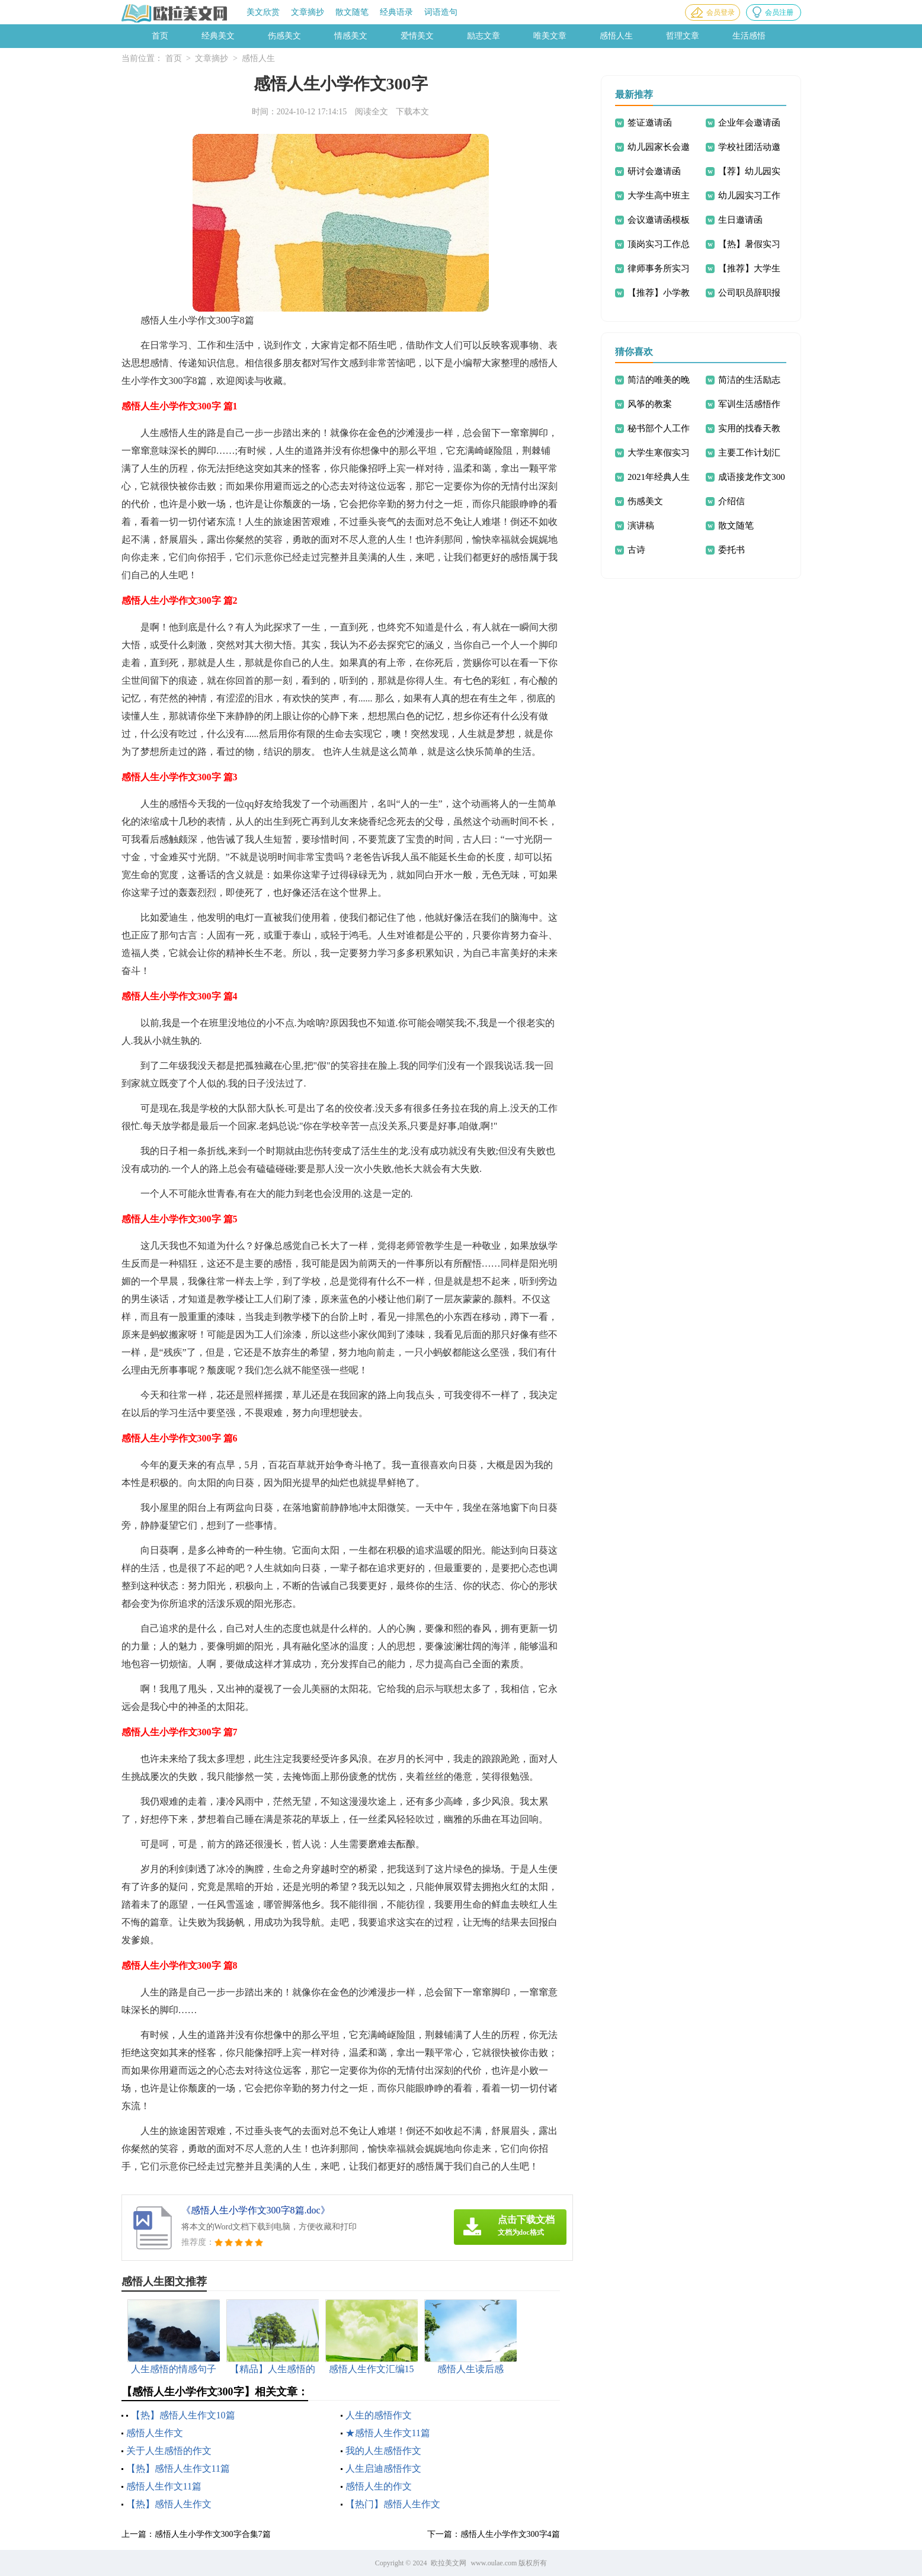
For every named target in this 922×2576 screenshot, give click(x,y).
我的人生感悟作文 (383, 2451)
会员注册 (779, 12)
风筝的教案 (650, 404)
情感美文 (350, 35)
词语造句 (440, 12)
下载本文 (412, 111)
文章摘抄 (307, 12)
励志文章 (483, 35)
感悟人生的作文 (378, 2486)
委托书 (731, 550)
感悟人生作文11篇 (163, 2486)
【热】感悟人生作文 (169, 2504)
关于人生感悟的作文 (169, 2451)
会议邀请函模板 (659, 220)
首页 (160, 35)
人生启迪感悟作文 (383, 2468)
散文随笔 (352, 12)
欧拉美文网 (448, 2563)
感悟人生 (616, 35)
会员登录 (720, 12)
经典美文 (218, 35)
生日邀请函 (740, 220)
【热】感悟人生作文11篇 (178, 2468)
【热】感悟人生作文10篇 (183, 2415)
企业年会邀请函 (749, 122)
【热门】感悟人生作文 (392, 2504)
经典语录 (396, 12)
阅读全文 (371, 111)
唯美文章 (549, 35)
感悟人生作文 (154, 2433)
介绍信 (731, 501)
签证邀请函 (650, 122)
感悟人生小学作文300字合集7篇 (213, 2534)
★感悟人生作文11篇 (387, 2433)
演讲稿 (641, 525)
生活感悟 (749, 35)
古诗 (636, 550)
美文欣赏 (263, 12)
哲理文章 (682, 35)
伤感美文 (284, 35)
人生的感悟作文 (378, 2415)
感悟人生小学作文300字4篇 (510, 2534)
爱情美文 (417, 35)
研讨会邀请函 (654, 171)
